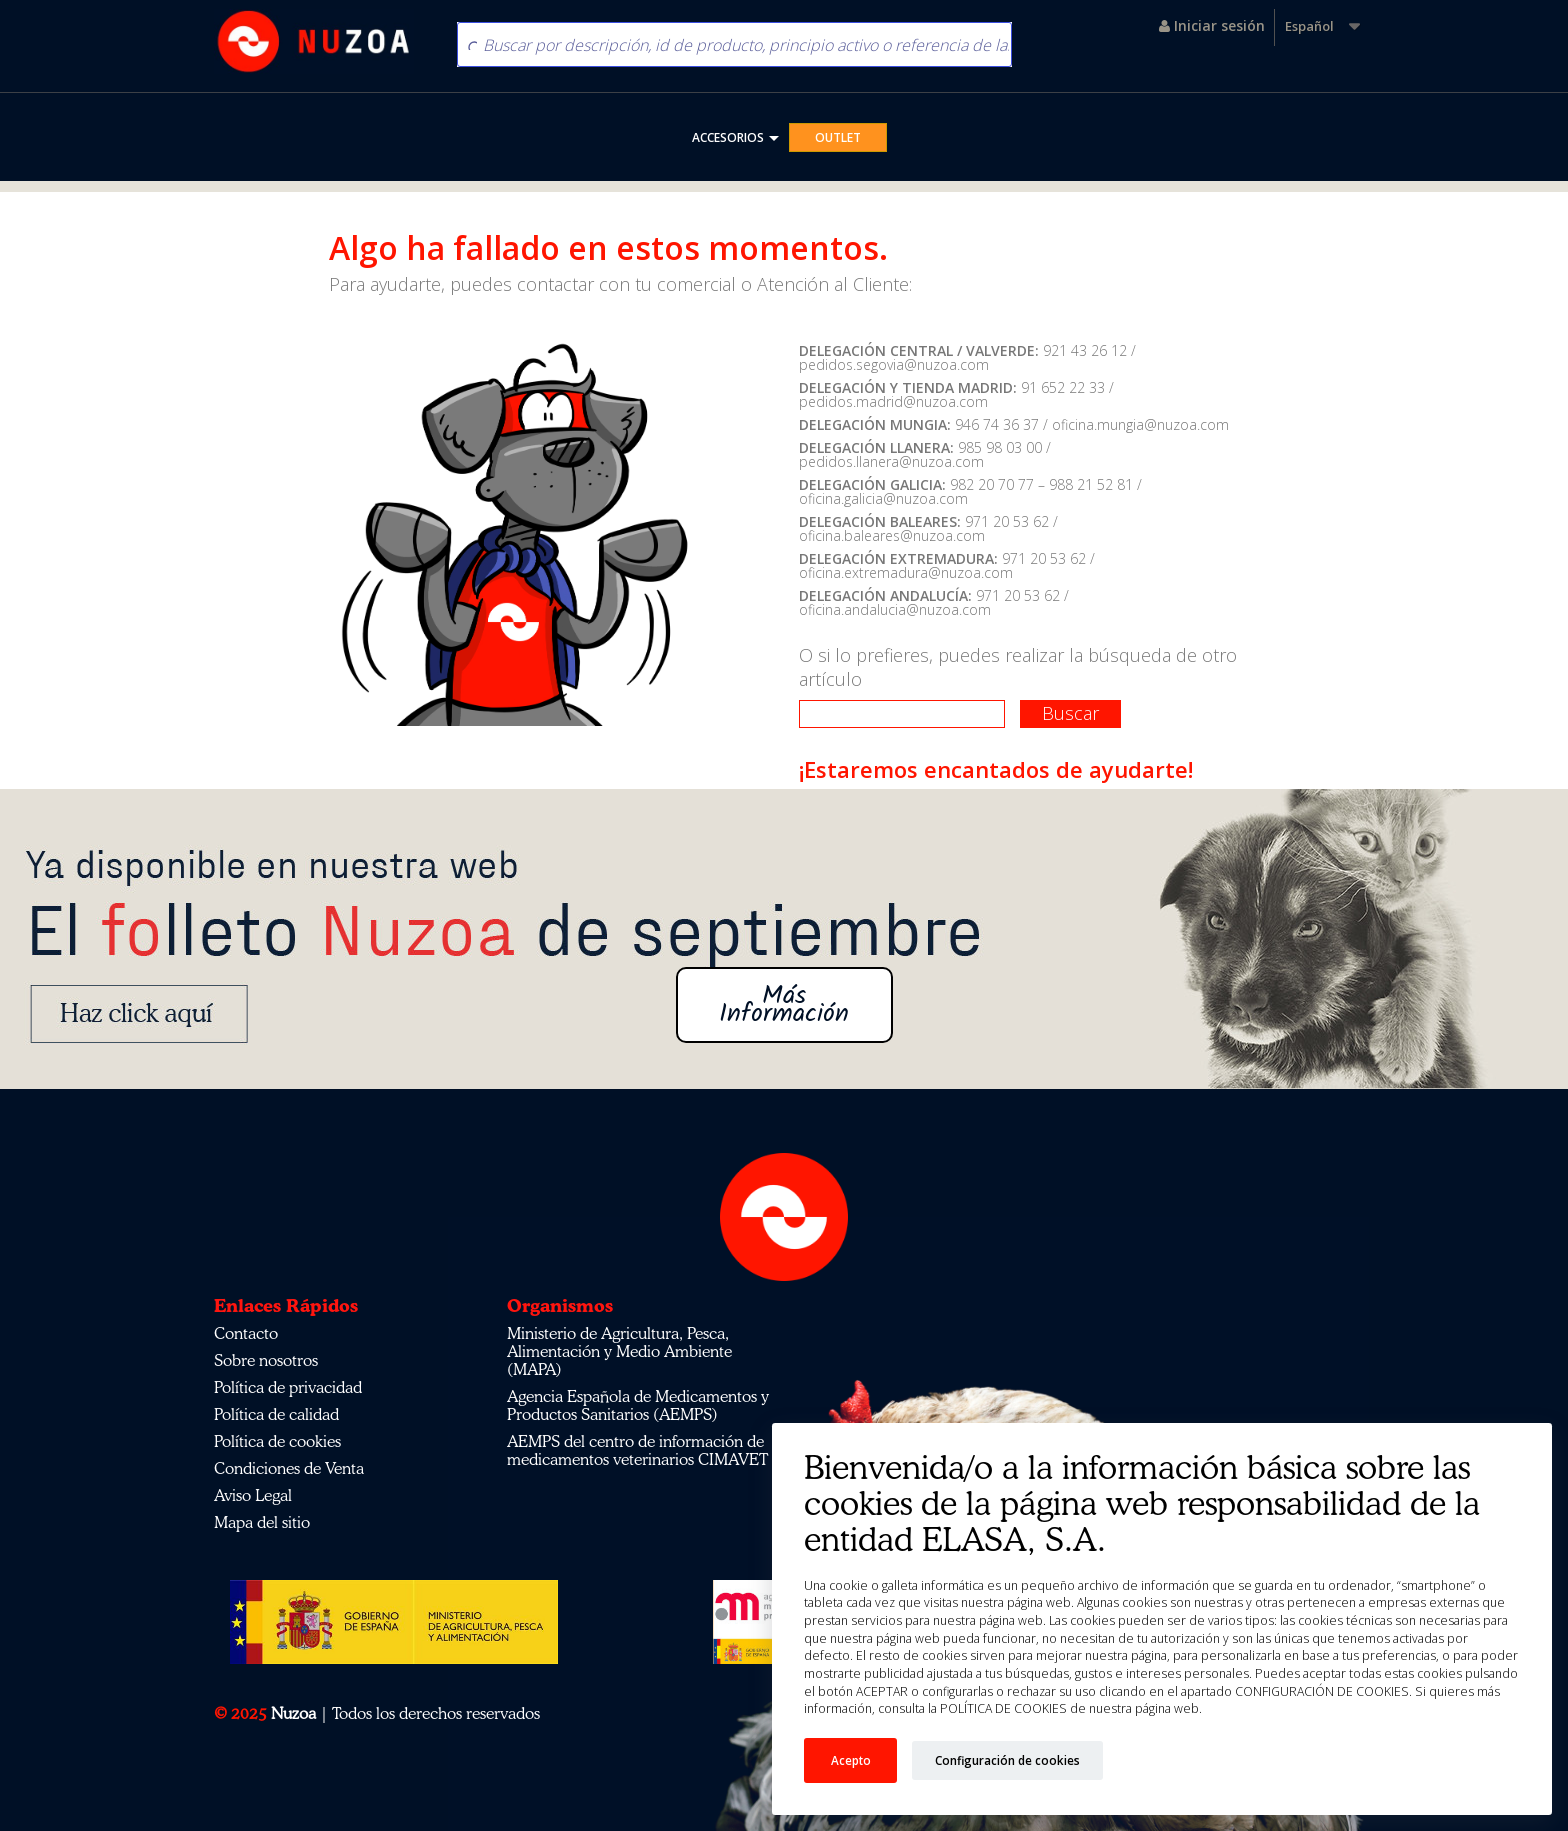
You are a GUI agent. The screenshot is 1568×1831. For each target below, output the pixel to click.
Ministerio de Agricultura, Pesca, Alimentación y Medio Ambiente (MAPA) (619, 1351)
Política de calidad (276, 1414)
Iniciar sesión (1212, 25)
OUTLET (838, 137)
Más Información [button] (784, 1005)
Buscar (1070, 713)
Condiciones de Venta (289, 1468)
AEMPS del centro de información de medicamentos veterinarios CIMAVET (637, 1450)
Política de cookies (277, 1441)
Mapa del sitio (262, 1522)
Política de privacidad (288, 1387)
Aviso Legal (253, 1495)
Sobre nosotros (266, 1360)
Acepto (851, 1760)
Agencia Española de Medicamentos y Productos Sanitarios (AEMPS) (638, 1405)
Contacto (246, 1333)
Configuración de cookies (1007, 1760)
